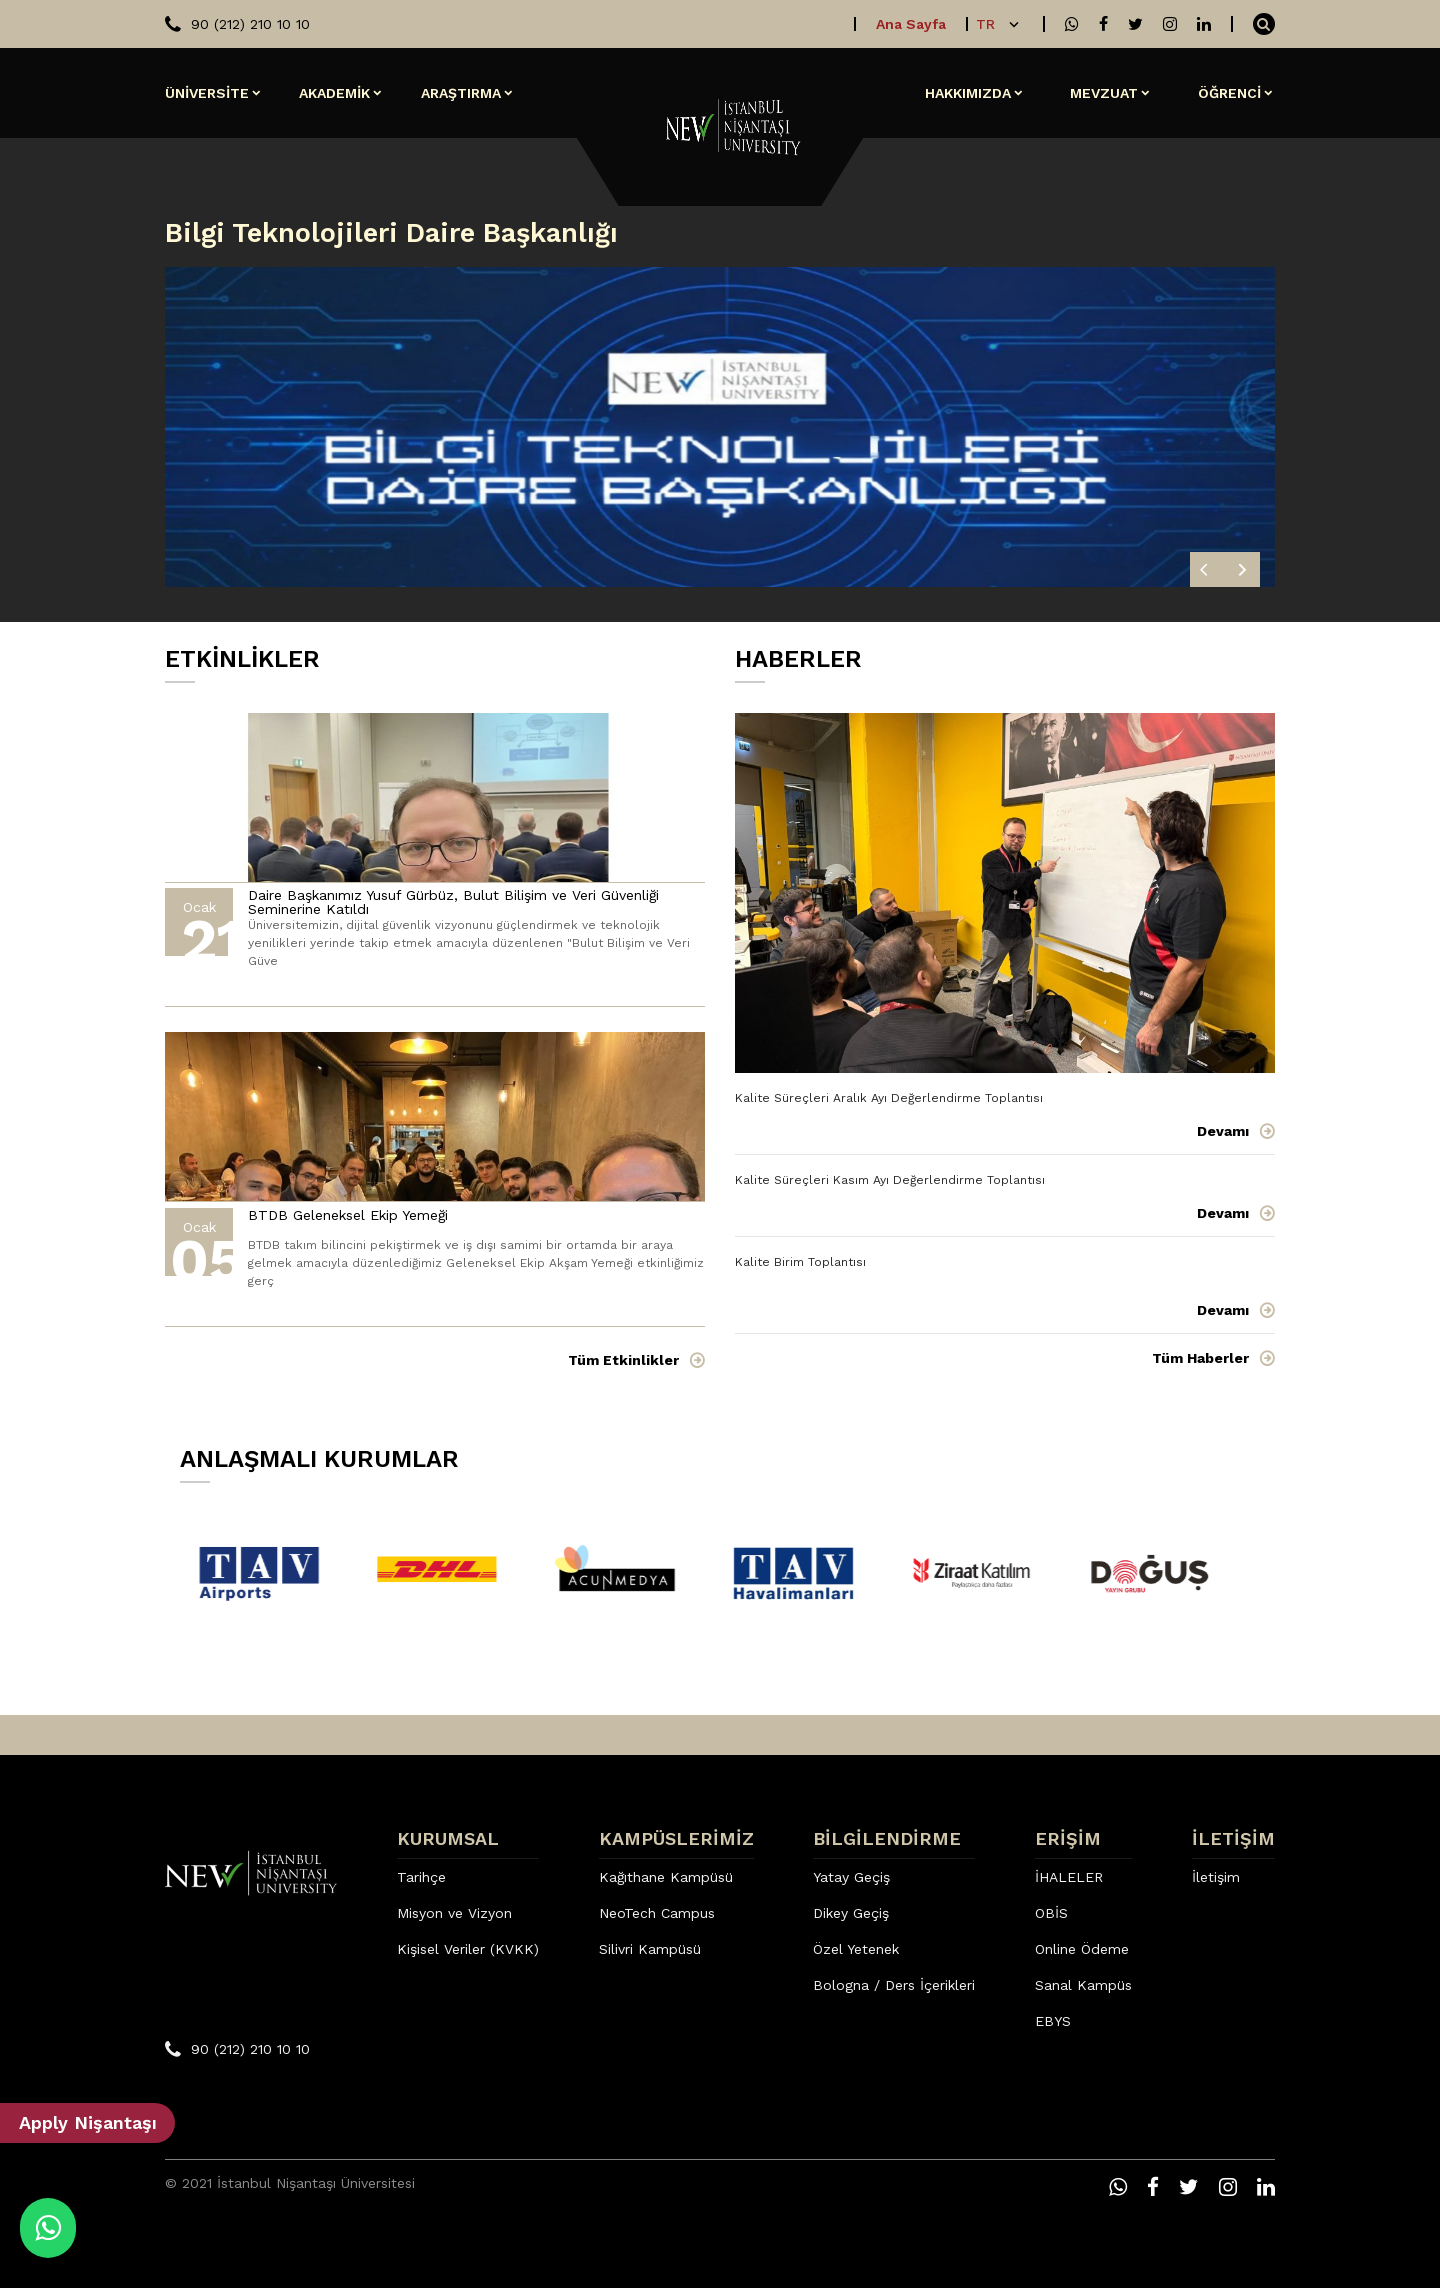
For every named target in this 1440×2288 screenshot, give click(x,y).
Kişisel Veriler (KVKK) (468, 1949)
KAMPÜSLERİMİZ (676, 1839)
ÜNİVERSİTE (207, 93)
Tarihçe (421, 1877)
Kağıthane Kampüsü (666, 1877)
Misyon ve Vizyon (454, 1913)
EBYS (1053, 2021)
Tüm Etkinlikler (623, 1360)
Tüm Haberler (1200, 1358)
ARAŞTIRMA (461, 93)
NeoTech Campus (657, 1913)
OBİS (1051, 1913)
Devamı (1223, 1131)
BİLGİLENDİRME (887, 1839)
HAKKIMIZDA (968, 93)
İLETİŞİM (1233, 1839)
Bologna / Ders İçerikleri (894, 1985)
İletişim (1216, 1877)
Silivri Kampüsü (650, 1949)
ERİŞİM (1068, 1839)
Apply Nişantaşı (88, 2122)
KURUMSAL (448, 1839)
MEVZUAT (1104, 93)
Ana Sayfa (911, 24)
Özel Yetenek (856, 1949)
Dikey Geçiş (851, 1913)
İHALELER (1069, 1877)
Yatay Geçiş (851, 1877)
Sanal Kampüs (1083, 1985)
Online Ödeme (1082, 1949)
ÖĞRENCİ (1229, 93)
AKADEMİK (334, 93)
